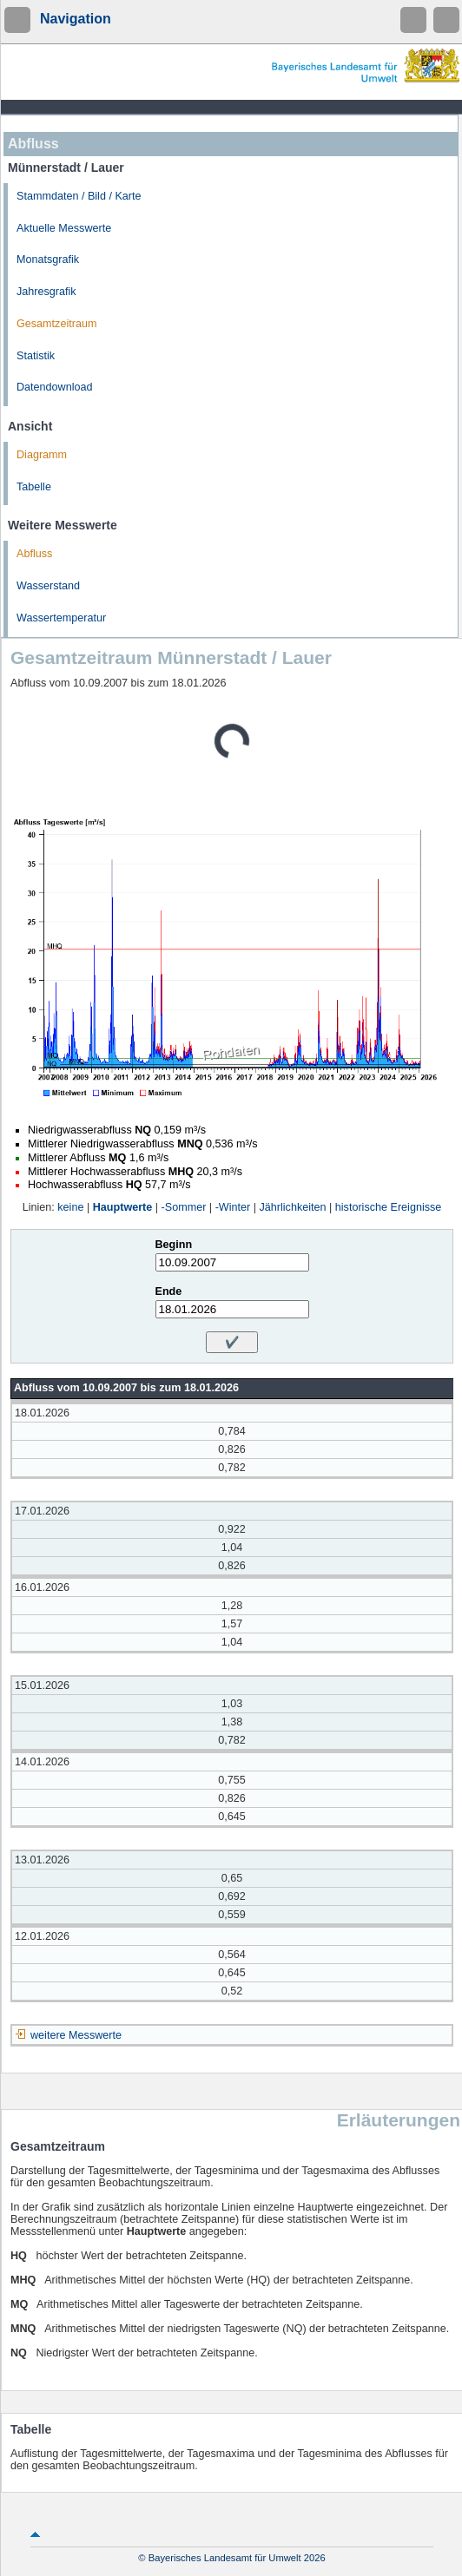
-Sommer (184, 1207)
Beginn (174, 1245)
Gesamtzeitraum (56, 324)
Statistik (35, 356)
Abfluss (34, 554)
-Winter (233, 1207)
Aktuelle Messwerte (63, 228)
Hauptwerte (123, 1207)
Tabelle (33, 487)
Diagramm (41, 455)
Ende (168, 1291)
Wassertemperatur (61, 618)
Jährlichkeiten (293, 1207)
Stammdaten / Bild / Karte (79, 196)
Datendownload (54, 387)
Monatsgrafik (47, 259)
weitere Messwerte (76, 2035)
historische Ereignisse (388, 1207)
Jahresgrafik (46, 292)
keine (70, 1207)
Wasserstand (48, 586)
